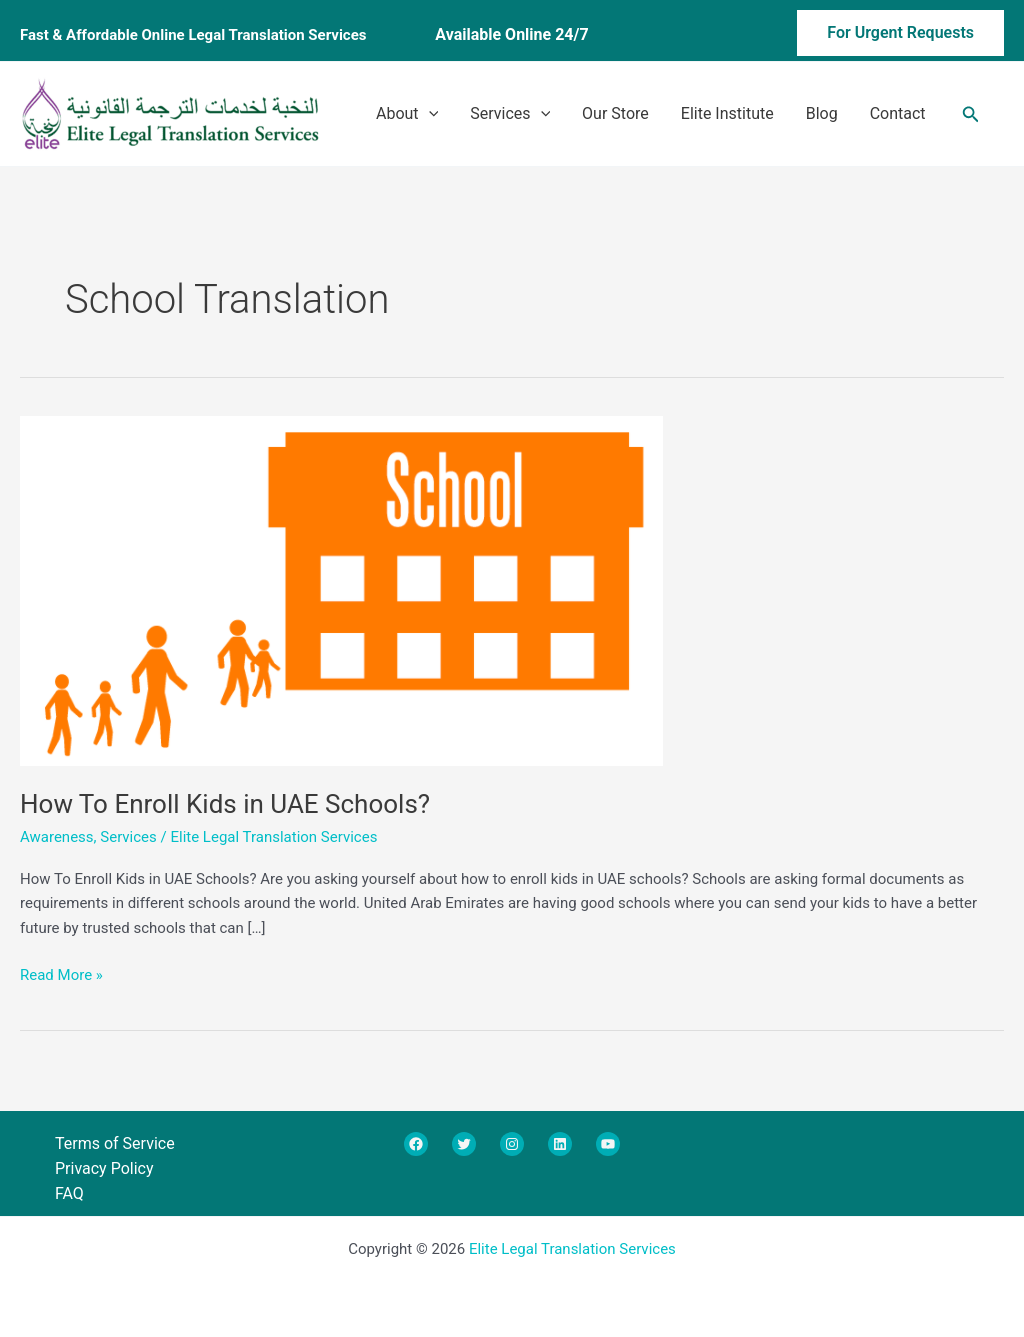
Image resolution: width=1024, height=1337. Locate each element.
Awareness (57, 837)
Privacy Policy (104, 1168)
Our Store (615, 113)
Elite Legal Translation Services (572, 1249)
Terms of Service (115, 1143)
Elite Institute (727, 113)
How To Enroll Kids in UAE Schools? (225, 804)
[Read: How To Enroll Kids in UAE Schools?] (341, 589)
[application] (429, 114)
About (407, 114)
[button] (870, 35)
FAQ (69, 1193)
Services (510, 114)
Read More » (61, 973)
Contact (898, 113)
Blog (822, 113)
